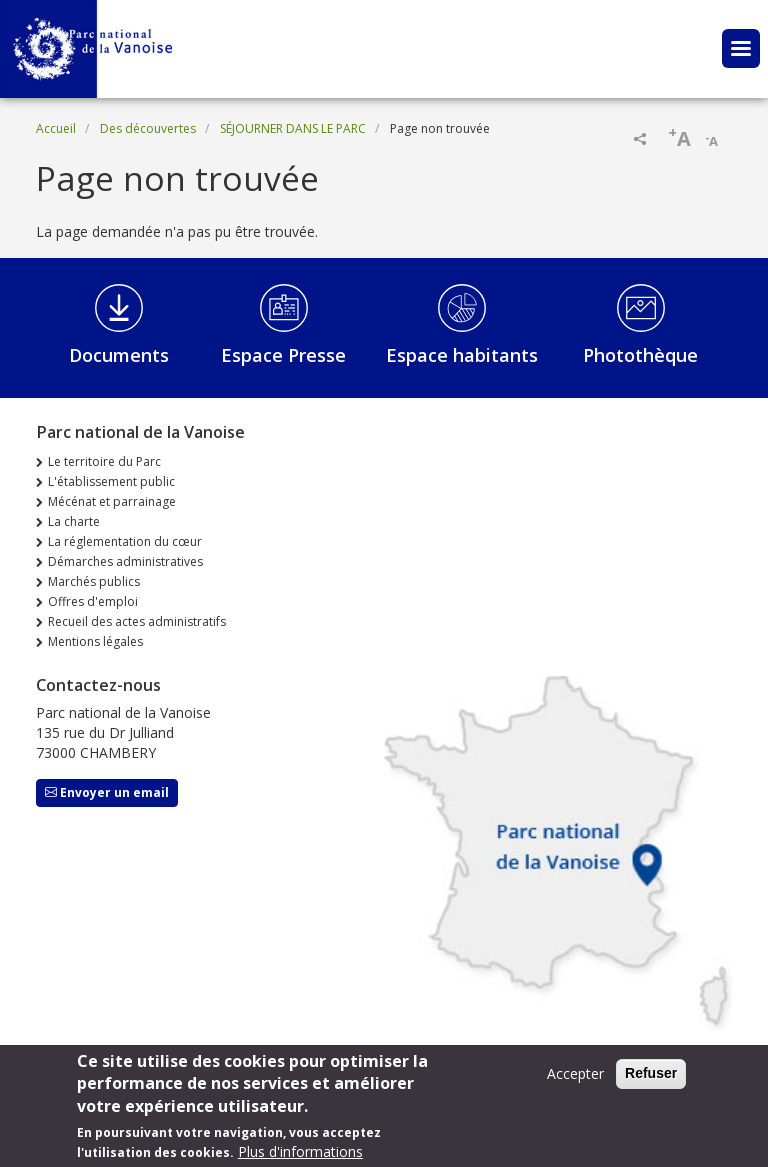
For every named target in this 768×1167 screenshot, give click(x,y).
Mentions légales (95, 641)
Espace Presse (283, 355)
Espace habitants (462, 355)
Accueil (56, 128)
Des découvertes (148, 128)
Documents (119, 355)
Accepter (575, 1081)
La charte (74, 521)
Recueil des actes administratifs (137, 621)
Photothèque (640, 355)
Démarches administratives (125, 561)
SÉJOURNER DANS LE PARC (293, 128)
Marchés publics (94, 581)
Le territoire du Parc (104, 461)
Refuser (651, 1081)
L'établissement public (111, 481)
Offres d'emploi (93, 601)
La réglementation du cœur (125, 541)
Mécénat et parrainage (112, 501)
